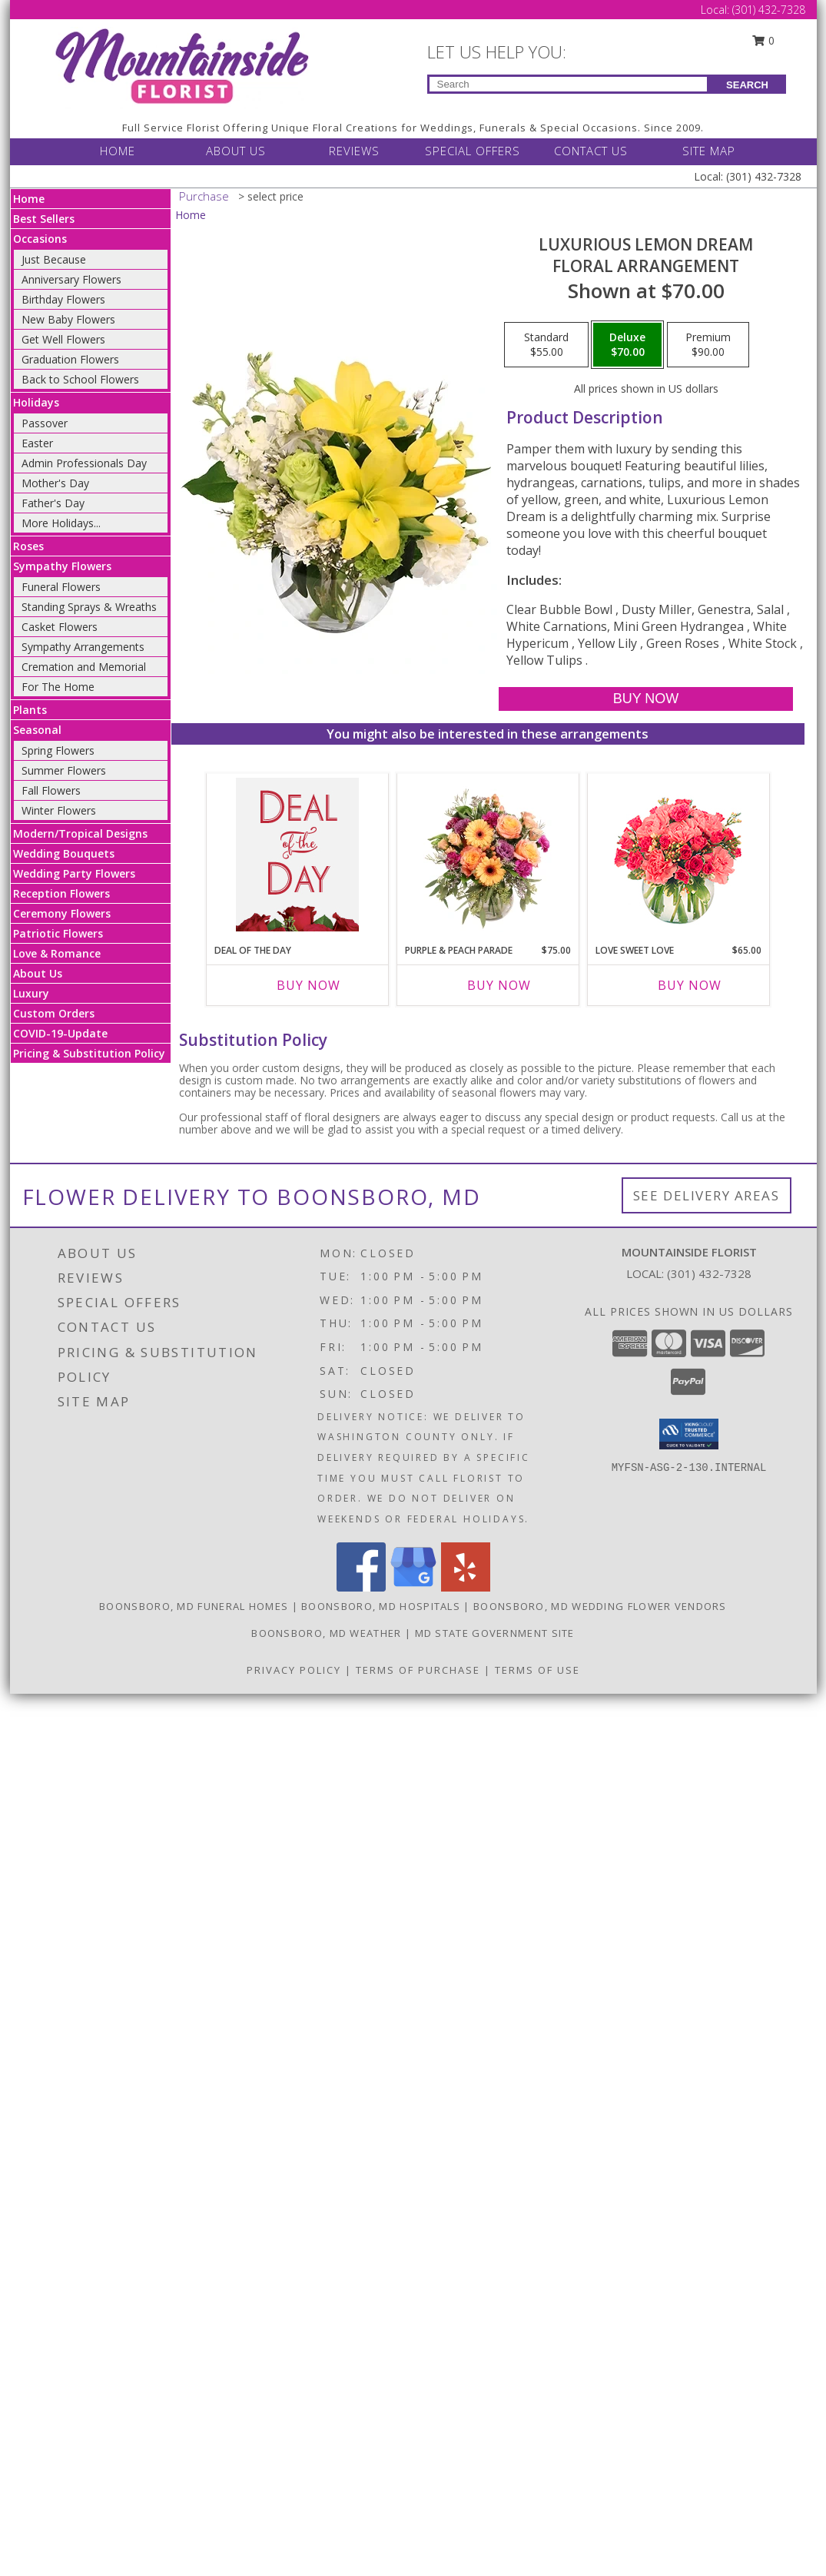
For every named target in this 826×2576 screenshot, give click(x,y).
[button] (688, 1434)
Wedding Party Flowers (74, 873)
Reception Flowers (61, 893)
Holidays (36, 402)
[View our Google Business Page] (413, 1587)
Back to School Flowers (80, 379)
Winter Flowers (59, 810)
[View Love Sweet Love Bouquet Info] (678, 855)
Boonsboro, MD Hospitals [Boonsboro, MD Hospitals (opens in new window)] (380, 1606)
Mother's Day (55, 483)
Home (29, 198)
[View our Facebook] (361, 1587)
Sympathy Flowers (62, 566)
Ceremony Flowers (62, 913)
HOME (117, 150)
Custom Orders (54, 1013)
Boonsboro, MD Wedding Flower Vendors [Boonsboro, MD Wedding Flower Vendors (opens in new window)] (600, 1606)
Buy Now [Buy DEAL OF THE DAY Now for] (308, 985)
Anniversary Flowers (71, 279)
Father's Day (53, 503)
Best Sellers (44, 218)
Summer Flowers (64, 770)
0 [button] (763, 40)
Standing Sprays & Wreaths (89, 606)
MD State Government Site (495, 1633)
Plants (30, 709)
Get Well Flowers (63, 339)
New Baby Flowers (68, 319)
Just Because (54, 259)
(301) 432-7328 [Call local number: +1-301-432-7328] (709, 1273)
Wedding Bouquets (63, 853)
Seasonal (37, 729)
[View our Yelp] (465, 1587)
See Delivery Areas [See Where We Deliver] (706, 1195)
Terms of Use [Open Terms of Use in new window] (537, 1670)
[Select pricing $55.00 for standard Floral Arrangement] (546, 345)
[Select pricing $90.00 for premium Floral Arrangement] (708, 345)
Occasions (40, 238)
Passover (45, 423)
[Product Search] (568, 84)
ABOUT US (236, 150)
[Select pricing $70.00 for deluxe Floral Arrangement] (627, 345)
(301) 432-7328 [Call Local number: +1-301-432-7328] (768, 9)
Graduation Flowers (70, 359)
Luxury (31, 993)
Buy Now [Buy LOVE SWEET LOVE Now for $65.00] (690, 985)
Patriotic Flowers (58, 933)
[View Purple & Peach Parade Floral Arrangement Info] (487, 854)
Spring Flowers (58, 750)
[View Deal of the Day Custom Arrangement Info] (297, 854)
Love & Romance (57, 953)
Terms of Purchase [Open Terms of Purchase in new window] (418, 1670)
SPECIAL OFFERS (472, 150)
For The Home (58, 686)
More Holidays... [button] (61, 523)
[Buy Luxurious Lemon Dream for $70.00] (646, 699)
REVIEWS (354, 150)
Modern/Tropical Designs (80, 833)
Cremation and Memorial (84, 666)
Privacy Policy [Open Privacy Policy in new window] (294, 1670)
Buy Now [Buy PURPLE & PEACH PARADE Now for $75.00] (499, 985)
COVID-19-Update (60, 1033)
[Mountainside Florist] (181, 66)
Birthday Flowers (63, 299)
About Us (37, 973)
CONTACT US (591, 150)
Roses (28, 546)
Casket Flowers (60, 626)
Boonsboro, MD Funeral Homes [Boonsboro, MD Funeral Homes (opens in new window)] (193, 1606)
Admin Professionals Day (84, 463)
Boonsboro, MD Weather (326, 1633)
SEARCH (747, 85)
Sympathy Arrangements (83, 646)
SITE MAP (708, 150)
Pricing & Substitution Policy (89, 1053)
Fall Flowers (51, 790)
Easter (37, 443)
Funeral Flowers (61, 586)
